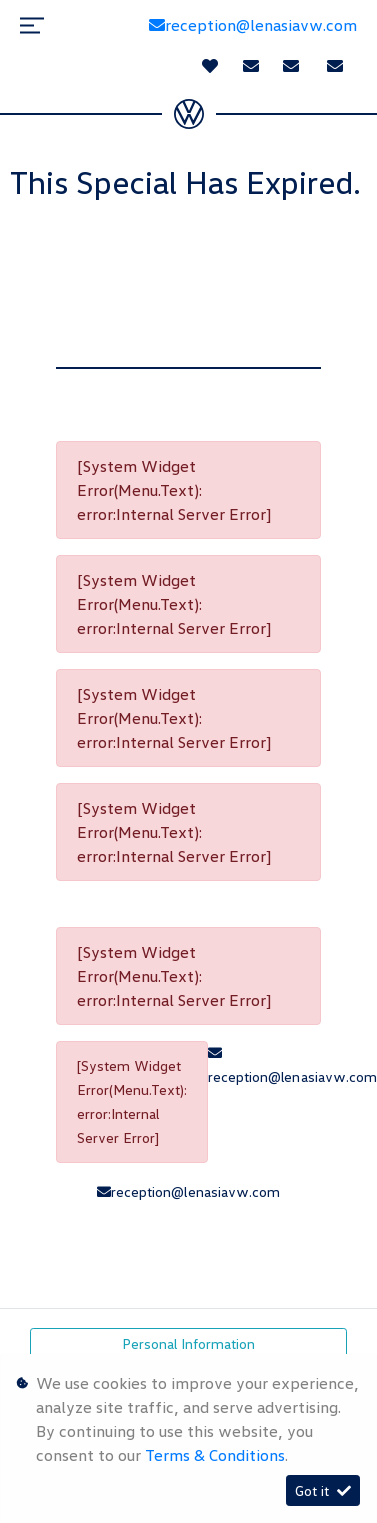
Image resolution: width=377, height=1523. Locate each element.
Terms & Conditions (215, 1455)
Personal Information (188, 1343)
